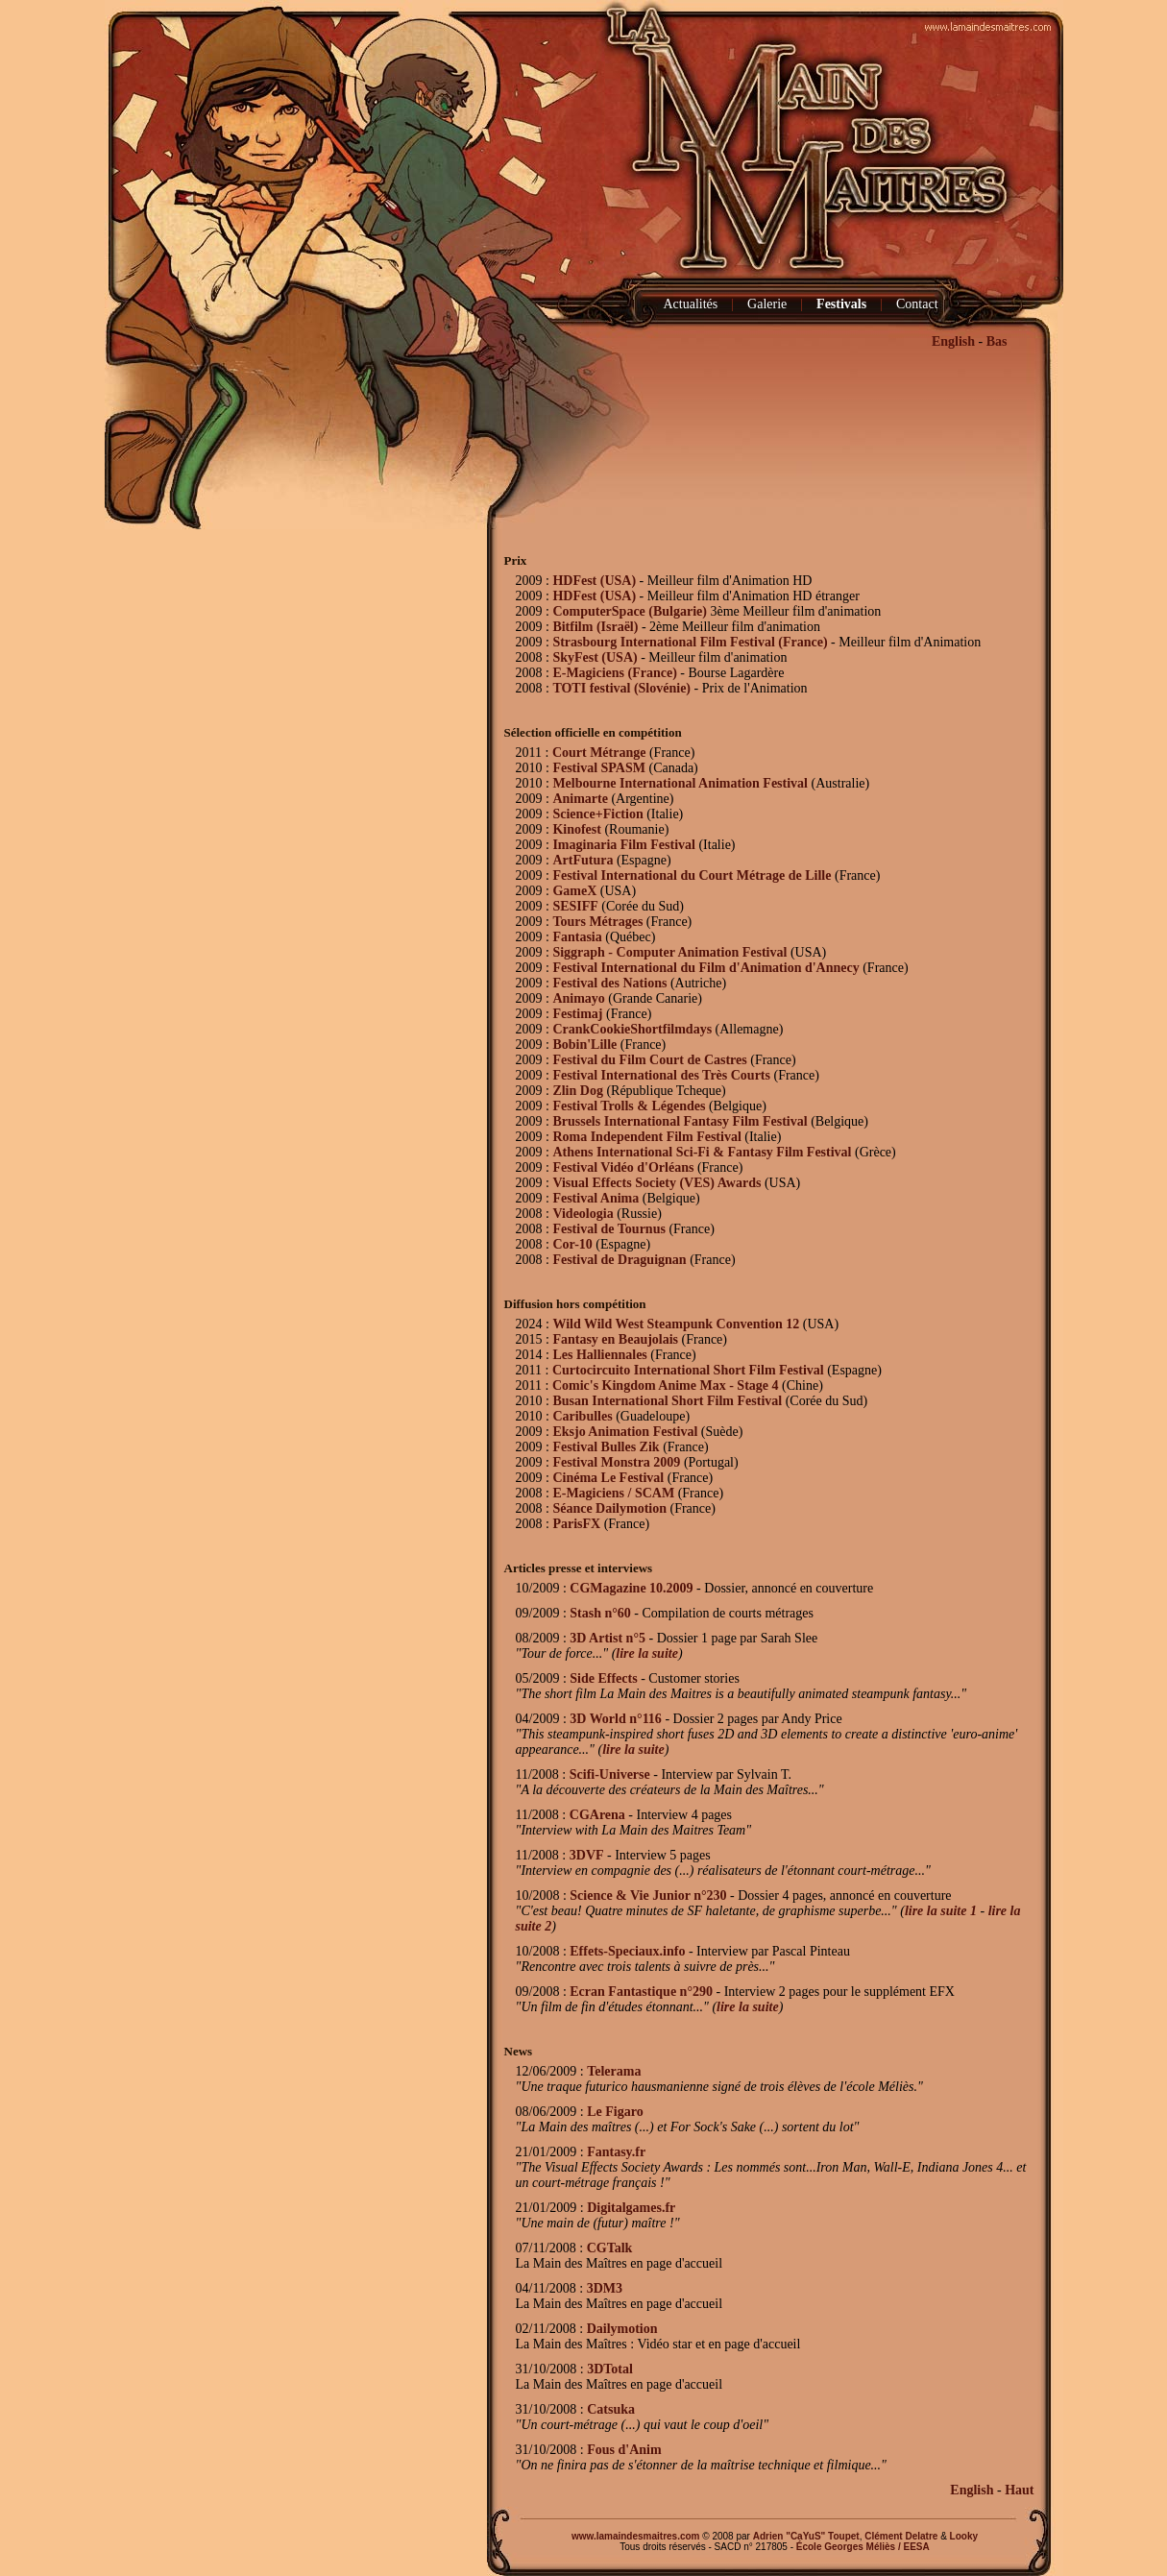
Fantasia (576, 937)
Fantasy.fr (616, 2152)
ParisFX (576, 1524)
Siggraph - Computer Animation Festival (669, 952)
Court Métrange (599, 752)
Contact (917, 304)
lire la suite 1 (941, 1911)
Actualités (691, 304)
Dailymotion (622, 2328)
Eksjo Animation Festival (624, 1431)
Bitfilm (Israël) (595, 627)
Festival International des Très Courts (661, 1075)
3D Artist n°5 (607, 1638)
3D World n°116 (616, 1719)
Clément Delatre (900, 2536)
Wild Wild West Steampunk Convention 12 (675, 1324)
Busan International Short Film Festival (667, 1401)
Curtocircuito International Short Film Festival (688, 1370)
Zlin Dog (577, 1090)
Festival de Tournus (608, 1229)
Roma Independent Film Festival (646, 1137)
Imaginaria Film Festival (623, 845)
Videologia (582, 1213)
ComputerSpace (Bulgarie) (629, 611)
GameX (574, 891)
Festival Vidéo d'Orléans (622, 1167)
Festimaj (577, 1014)
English (953, 341)
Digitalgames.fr (631, 2207)
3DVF (587, 1855)
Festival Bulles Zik (605, 1447)
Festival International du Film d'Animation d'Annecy (705, 967)
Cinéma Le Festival (608, 1477)
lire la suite (647, 1653)
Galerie (767, 304)
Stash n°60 (600, 1613)
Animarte (580, 798)
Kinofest (576, 829)
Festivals (841, 304)
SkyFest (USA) (594, 657)
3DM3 (604, 2288)
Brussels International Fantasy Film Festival (679, 1121)
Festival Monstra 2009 (616, 1462)
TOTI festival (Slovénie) (621, 688)
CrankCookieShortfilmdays (632, 1029)
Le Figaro (615, 2111)
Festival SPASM (598, 768)
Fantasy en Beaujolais (615, 1339)
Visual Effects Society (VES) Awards (656, 1183)
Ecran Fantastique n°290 (641, 1991)
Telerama (614, 2071)
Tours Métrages (597, 921)
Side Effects (603, 1678)
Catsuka (611, 2409)
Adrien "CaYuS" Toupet (806, 2536)
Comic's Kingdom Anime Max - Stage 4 (665, 1385)
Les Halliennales (599, 1355)
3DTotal (610, 2369)
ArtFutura (582, 860)
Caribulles (582, 1416)
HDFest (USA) (594, 580)
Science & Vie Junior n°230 (648, 1895)
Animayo (578, 998)
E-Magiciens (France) (614, 673)
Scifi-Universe (610, 1774)
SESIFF (574, 906)
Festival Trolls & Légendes (630, 1106)
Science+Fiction (597, 814)
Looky (964, 2536)
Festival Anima (595, 1198)
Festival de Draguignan (619, 1259)
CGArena (597, 1815)
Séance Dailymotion (609, 1508)
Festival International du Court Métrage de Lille (691, 875)
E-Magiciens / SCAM (613, 1493)
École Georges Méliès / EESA (863, 2546)
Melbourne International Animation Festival (680, 783)
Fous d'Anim (624, 2449)
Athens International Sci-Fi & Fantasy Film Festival (701, 1152)
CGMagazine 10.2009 (631, 1588)
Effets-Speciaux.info (627, 1951)
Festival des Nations (609, 983)
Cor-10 (572, 1244)
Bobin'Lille (584, 1044)
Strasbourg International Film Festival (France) (689, 642)
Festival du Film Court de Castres (649, 1060)
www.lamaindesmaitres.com (635, 2536)
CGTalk (610, 2248)
